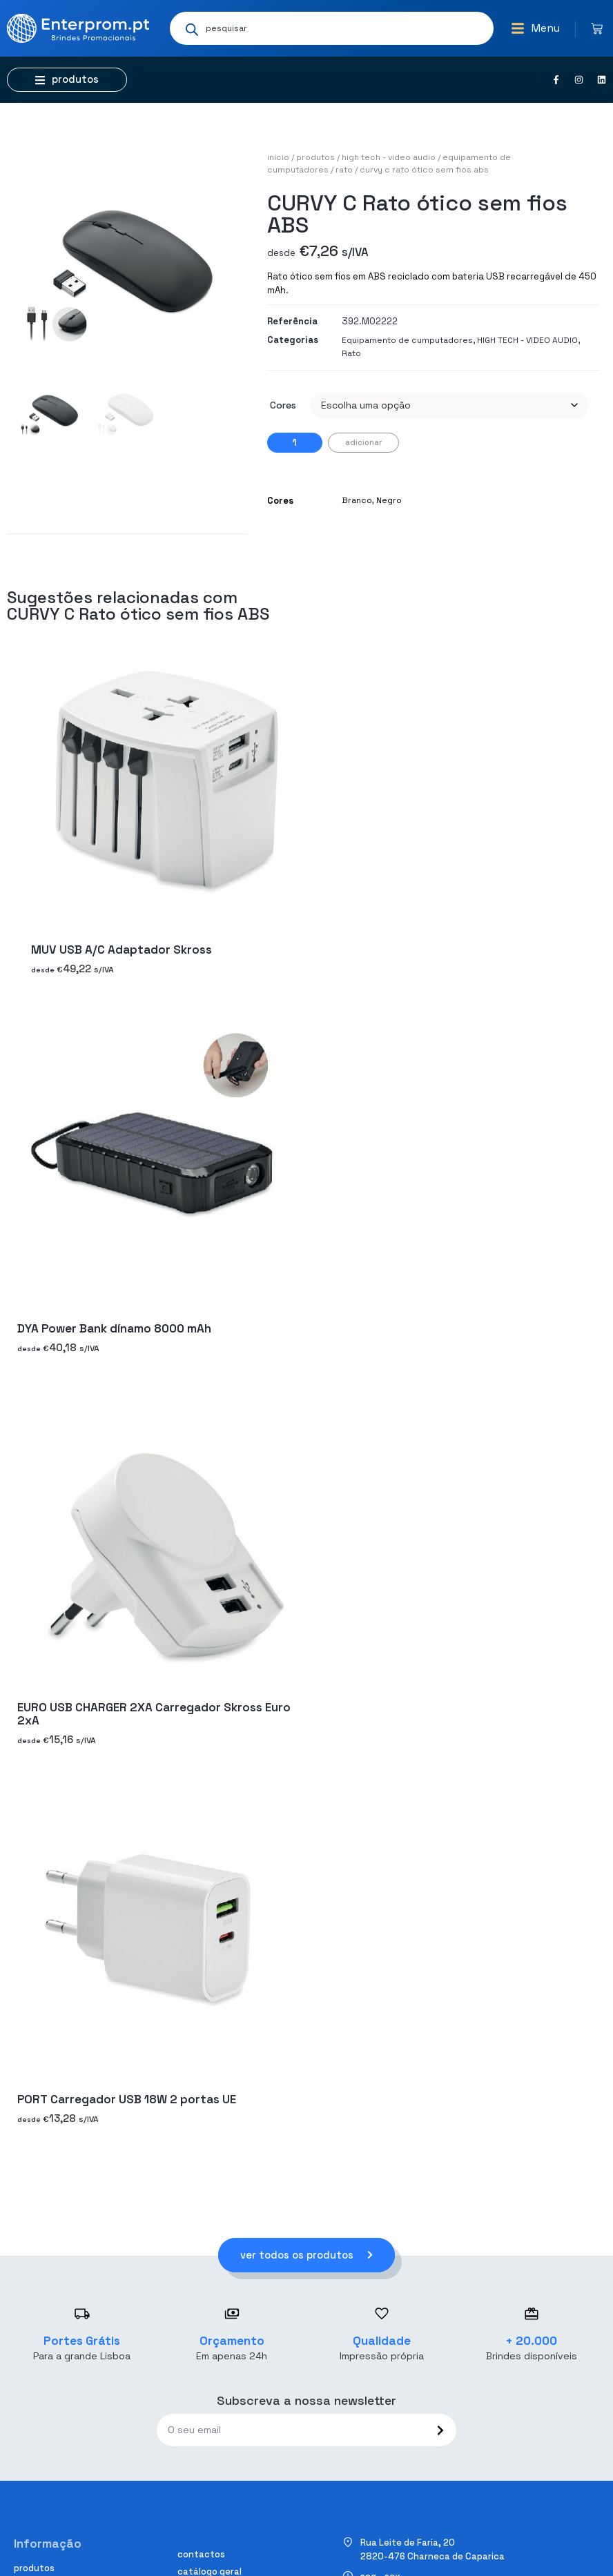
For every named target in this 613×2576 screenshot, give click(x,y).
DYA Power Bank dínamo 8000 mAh (114, 1328)
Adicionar (363, 442)
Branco (357, 500)
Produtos (315, 157)
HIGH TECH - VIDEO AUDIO (389, 157)
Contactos (201, 2554)
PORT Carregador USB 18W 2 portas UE (126, 2099)
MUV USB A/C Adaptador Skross (121, 949)
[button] (535, 28)
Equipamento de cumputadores (407, 340)
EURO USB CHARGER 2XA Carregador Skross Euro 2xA (154, 1714)
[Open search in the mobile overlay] (332, 28)
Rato (344, 169)
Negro (389, 500)
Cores (283, 405)
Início (278, 157)
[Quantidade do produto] (294, 443)
